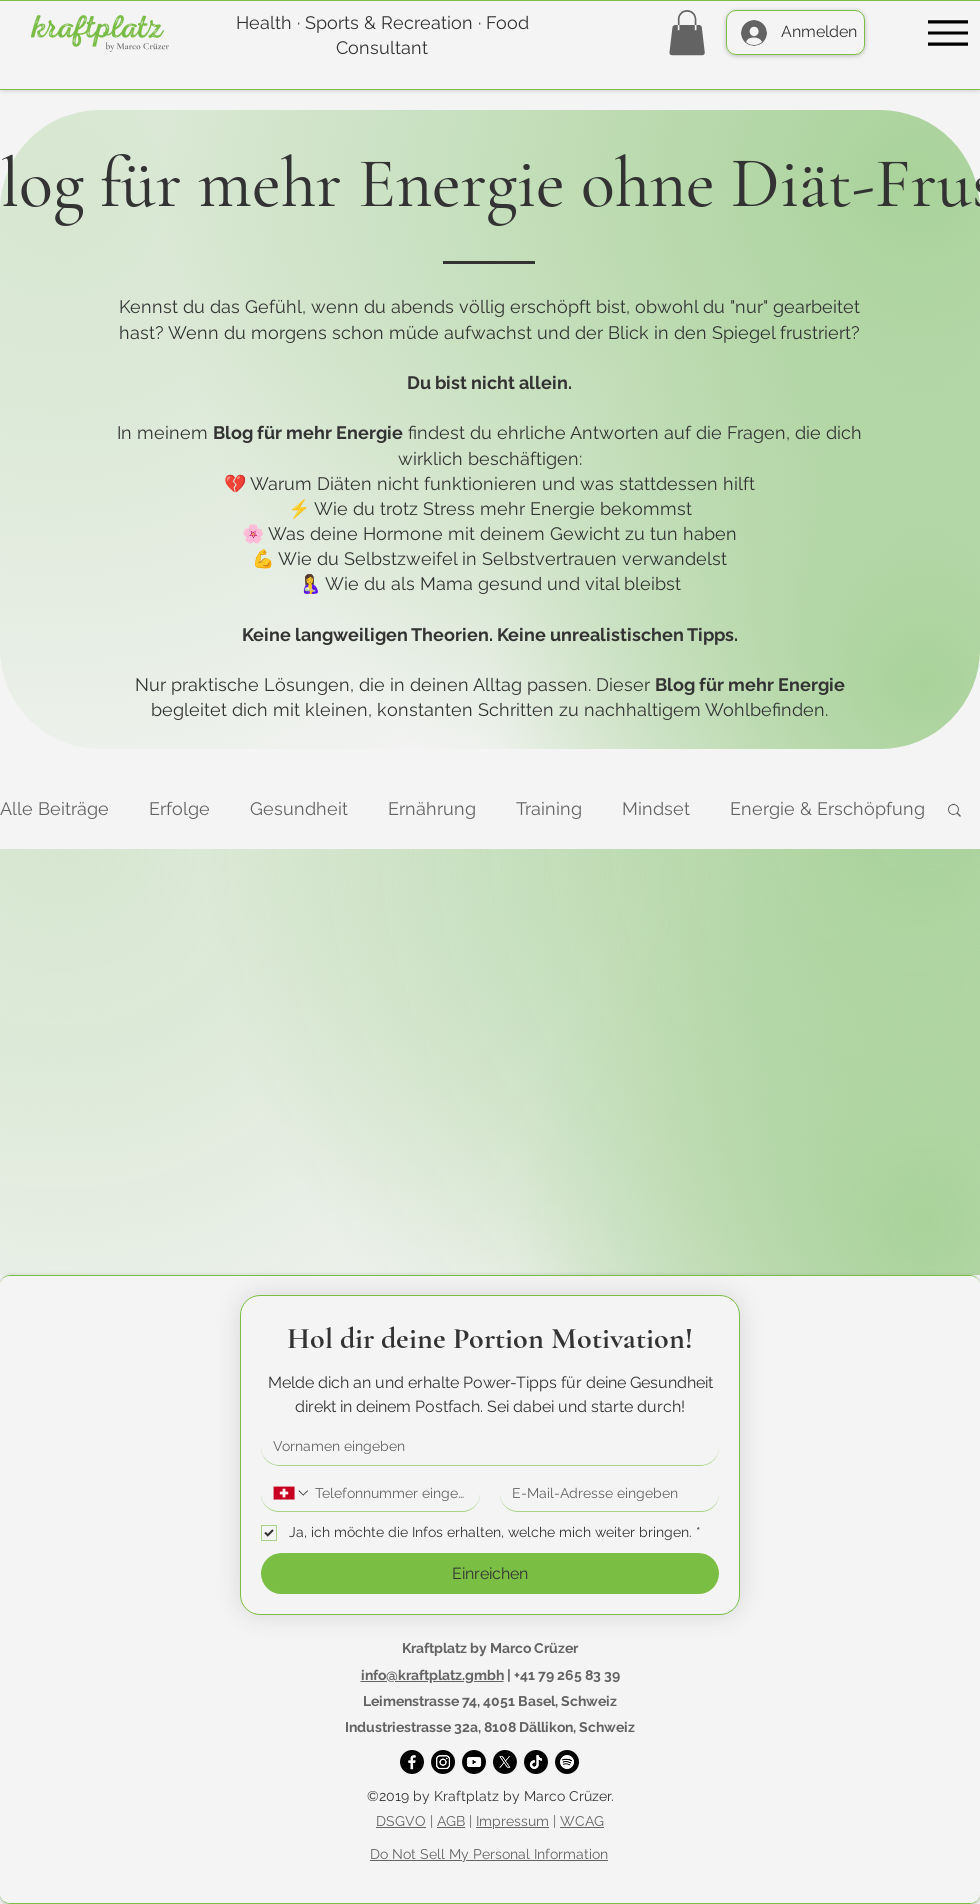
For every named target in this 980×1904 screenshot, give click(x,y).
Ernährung (432, 808)
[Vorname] (484, 1447)
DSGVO (401, 1821)
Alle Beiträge (54, 808)
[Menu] (947, 32)
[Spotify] (567, 1762)
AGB (451, 1821)
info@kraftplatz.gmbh (432, 1675)
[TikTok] (536, 1762)
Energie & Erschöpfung (827, 808)
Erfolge (179, 808)
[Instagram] (443, 1762)
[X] (505, 1762)
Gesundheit (299, 808)
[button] (687, 32)
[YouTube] (474, 1762)
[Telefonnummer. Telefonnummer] (389, 1494)
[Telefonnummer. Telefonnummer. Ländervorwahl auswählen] (292, 1493)
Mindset (656, 808)
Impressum (512, 1821)
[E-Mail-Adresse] (603, 1494)
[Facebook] (412, 1762)
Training (549, 808)
